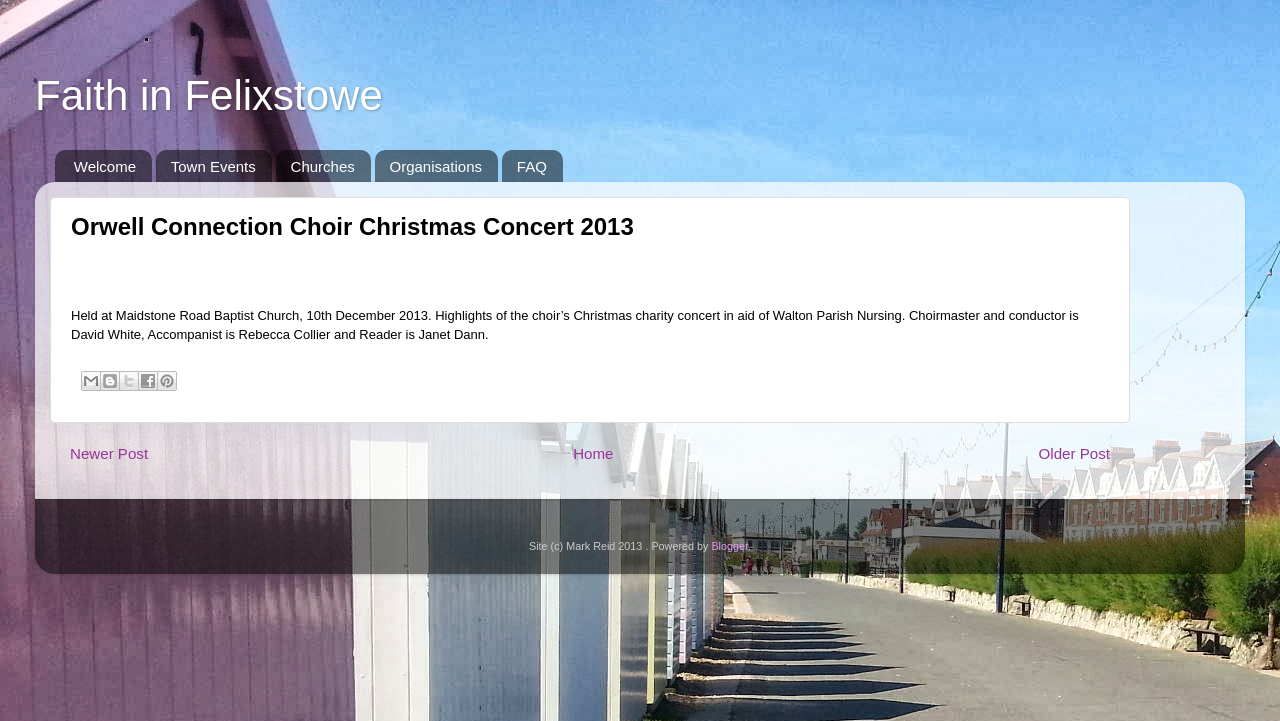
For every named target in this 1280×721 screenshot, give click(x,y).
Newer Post (109, 453)
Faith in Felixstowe (209, 95)
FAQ (532, 166)
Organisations (436, 166)
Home (593, 453)
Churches (323, 166)
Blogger (729, 546)
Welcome (105, 166)
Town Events (213, 166)
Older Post (1074, 453)
